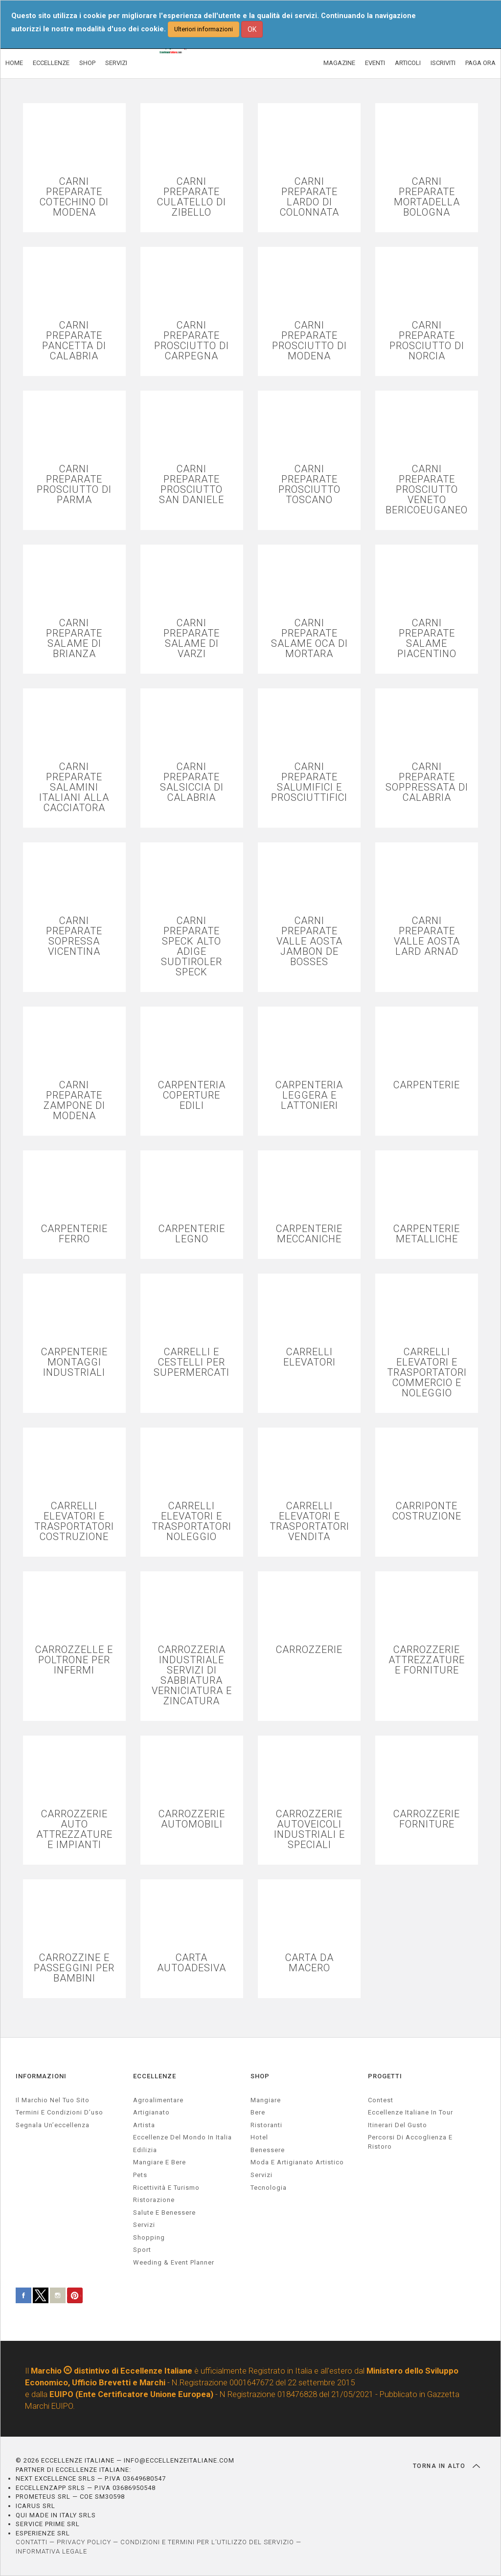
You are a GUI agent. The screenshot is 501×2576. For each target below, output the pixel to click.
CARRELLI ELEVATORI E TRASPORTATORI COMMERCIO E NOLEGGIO (427, 1372)
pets (140, 2175)
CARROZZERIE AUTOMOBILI (192, 1819)
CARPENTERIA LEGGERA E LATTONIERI (309, 1095)
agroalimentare (158, 2100)
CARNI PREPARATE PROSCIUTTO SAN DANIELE (191, 484)
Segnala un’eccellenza (53, 2125)
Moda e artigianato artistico (297, 2162)
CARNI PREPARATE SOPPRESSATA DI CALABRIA (427, 782)
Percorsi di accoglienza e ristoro (410, 2142)
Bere (257, 2112)
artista (144, 2125)
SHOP (87, 62)
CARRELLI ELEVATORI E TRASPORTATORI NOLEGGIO (191, 1521)
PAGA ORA (480, 62)
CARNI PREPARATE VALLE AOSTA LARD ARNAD (427, 936)
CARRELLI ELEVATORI (309, 1357)
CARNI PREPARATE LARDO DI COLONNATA (309, 197)
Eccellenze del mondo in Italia (182, 2137)
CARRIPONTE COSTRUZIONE (426, 1511)
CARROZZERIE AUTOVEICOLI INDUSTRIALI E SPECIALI (309, 1829)
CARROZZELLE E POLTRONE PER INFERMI (74, 1660)
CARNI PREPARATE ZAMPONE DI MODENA (74, 1100)
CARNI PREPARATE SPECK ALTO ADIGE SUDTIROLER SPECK (191, 946)
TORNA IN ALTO (446, 2466)
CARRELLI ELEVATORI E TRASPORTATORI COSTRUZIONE (74, 1521)
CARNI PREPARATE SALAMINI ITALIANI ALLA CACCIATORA (74, 787)
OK (252, 29)
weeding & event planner (173, 2262)
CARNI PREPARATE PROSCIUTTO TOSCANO (309, 484)
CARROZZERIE (309, 1650)
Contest (380, 2100)
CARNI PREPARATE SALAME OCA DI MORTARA (309, 638)
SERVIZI (116, 62)
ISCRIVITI (443, 62)
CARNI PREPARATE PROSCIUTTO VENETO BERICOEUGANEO (427, 489)
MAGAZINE (339, 62)
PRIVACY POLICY (84, 2542)
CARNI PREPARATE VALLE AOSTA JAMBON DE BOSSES (309, 941)
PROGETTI (385, 2076)
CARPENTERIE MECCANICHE (309, 1234)
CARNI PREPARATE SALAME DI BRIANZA (74, 638)
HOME (14, 62)
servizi (144, 2224)
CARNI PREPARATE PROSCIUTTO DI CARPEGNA (191, 340)
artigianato (151, 2112)
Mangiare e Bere (159, 2162)
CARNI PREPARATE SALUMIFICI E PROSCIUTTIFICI (309, 782)
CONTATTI (31, 2542)
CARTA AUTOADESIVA (191, 1963)
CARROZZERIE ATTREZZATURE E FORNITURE (426, 1660)
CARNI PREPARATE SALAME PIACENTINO (426, 638)
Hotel (259, 2137)
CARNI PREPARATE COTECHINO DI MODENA (74, 197)
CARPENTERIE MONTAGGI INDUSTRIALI (74, 1362)
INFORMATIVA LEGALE (51, 2551)
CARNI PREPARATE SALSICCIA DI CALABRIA (192, 782)
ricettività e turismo (166, 2187)
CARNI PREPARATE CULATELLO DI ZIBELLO (191, 197)
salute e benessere (164, 2212)
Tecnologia (268, 2187)
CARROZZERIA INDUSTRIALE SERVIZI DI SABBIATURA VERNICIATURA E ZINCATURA (192, 1675)
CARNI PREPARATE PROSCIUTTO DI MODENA (309, 340)
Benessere (267, 2150)
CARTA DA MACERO (309, 1963)
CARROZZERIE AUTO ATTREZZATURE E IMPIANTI (74, 1829)
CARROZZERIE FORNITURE (426, 1819)
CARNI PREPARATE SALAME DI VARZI (191, 638)
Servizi (261, 2175)
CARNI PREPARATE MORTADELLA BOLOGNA (427, 197)
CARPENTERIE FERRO (74, 1234)
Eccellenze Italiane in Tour (410, 2112)
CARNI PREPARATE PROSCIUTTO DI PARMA (74, 484)
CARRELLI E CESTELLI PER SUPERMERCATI (191, 1362)
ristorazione (154, 2199)
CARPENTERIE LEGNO (192, 1234)
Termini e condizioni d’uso (59, 2112)
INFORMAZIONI (41, 2076)
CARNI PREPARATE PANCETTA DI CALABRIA (74, 340)
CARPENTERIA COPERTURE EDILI (192, 1095)
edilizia (145, 2150)
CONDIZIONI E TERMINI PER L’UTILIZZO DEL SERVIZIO (207, 2542)
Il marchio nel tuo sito (53, 2100)
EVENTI (375, 62)
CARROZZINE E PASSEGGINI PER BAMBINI (74, 1968)
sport (142, 2249)
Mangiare (265, 2100)
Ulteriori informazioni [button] (203, 29)
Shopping (149, 2237)
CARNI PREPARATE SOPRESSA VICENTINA (74, 936)
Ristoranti (266, 2125)
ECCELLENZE (51, 62)
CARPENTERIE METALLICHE (426, 1234)
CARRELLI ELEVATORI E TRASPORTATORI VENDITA (309, 1521)
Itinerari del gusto (397, 2125)
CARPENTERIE (426, 1085)
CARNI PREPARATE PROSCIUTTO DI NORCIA (426, 340)
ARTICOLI (408, 62)
